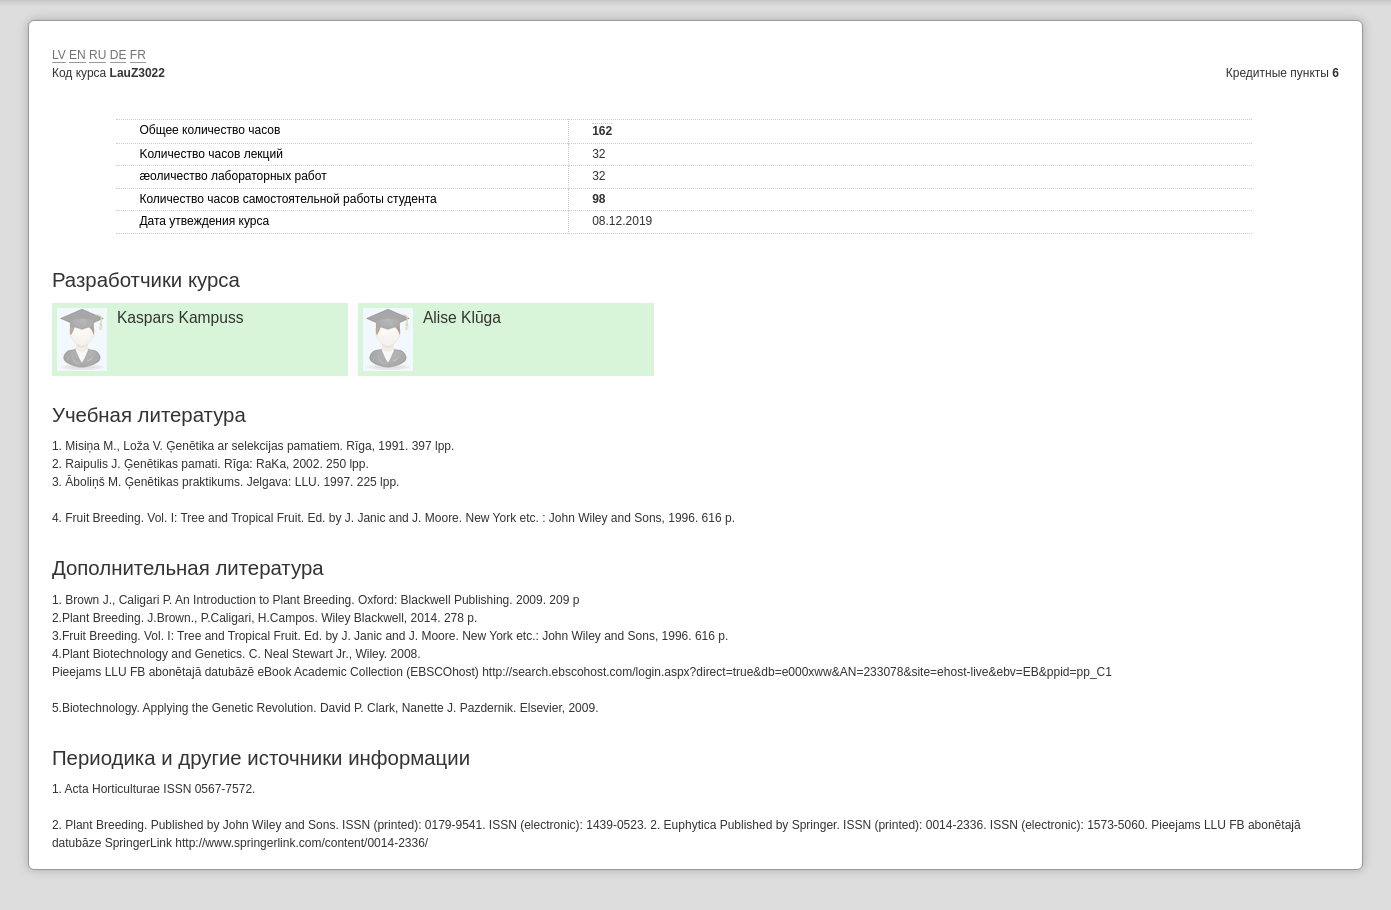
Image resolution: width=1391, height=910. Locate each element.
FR (138, 55)
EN (77, 55)
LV (59, 55)
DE (118, 55)
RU (97, 55)
